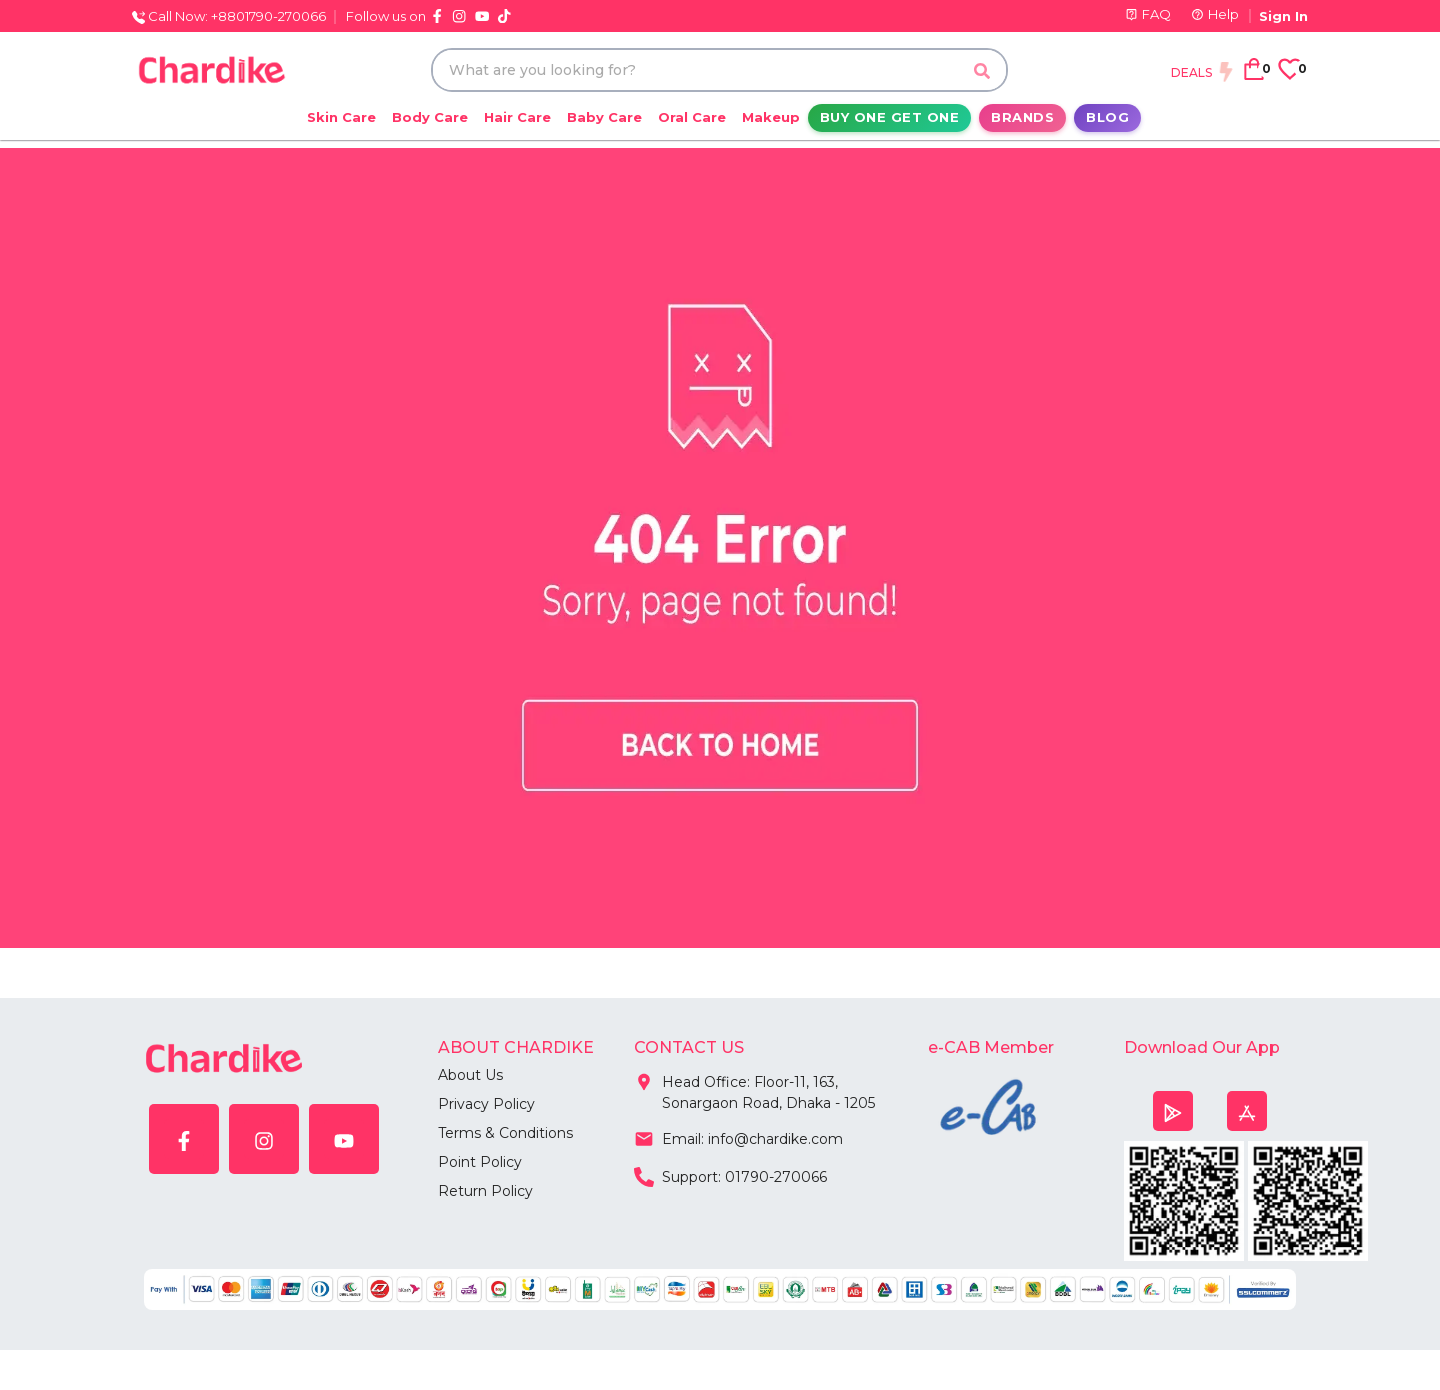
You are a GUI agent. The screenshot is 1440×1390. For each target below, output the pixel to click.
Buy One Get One (890, 117)
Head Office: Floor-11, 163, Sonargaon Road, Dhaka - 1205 (754, 1088)
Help (1215, 14)
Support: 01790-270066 (730, 1175)
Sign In (1283, 16)
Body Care (430, 117)
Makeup (771, 117)
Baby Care (604, 117)
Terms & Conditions (505, 1133)
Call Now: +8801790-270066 (229, 16)
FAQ (1148, 14)
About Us (470, 1075)
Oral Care (692, 117)
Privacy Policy (486, 1104)
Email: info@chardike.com (738, 1137)
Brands (1022, 117)
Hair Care (517, 117)
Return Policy (485, 1191)
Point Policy (480, 1162)
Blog (1107, 117)
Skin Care (341, 117)
